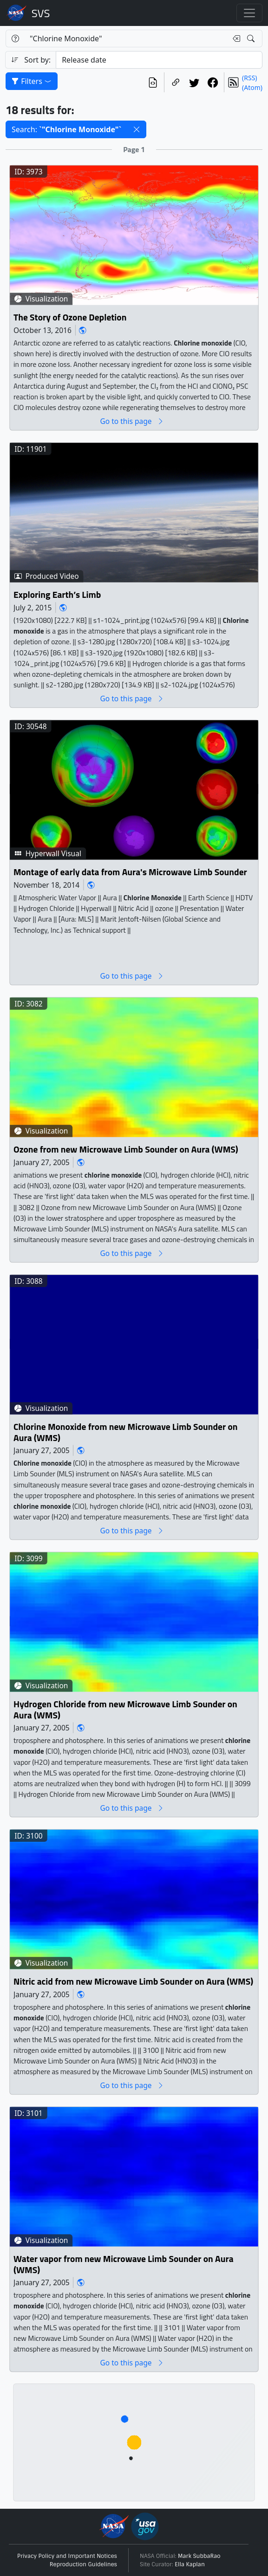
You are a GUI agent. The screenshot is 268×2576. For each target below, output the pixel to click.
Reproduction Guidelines (83, 2564)
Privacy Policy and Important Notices (67, 2556)
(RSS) (249, 77)
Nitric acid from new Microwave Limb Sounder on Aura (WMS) (133, 1981)
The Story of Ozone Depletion (69, 317)
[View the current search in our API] (152, 82)
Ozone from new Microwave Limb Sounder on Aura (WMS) (125, 1149)
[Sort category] (159, 60)
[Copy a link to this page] (175, 82)
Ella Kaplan (190, 2564)
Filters (32, 81)
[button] (136, 129)
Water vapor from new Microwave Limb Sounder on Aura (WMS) (123, 2264)
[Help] (15, 38)
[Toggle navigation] (249, 13)
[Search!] (252, 38)
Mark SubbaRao (199, 2556)
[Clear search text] (234, 38)
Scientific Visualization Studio (41, 13)
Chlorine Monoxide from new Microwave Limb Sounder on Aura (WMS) (125, 1432)
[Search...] (126, 38)
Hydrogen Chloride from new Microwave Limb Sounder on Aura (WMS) (125, 1710)
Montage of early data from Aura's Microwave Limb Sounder (130, 872)
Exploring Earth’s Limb (57, 595)
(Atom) (252, 87)
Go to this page (132, 421)
